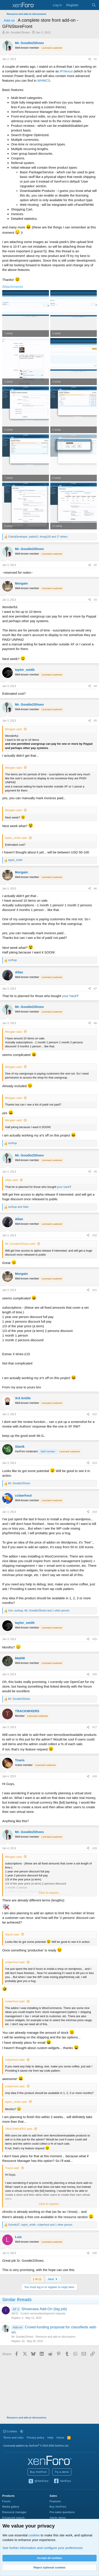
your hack (69, 996)
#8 (95, 1023)
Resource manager (14, 2512)
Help (50, 2437)
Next (53, 2279)
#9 (95, 1171)
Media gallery (10, 2506)
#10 (94, 1235)
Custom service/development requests (43, 2313)
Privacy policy (35, 2437)
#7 (95, 988)
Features (55, 2501)
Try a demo (62, 2472)
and (18, 1206)
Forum (6, 2501)
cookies (34, 2535)
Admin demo (58, 2517)
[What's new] (85, 5)
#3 (95, 599)
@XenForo (38, 2481)
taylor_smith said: (16, 837)
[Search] (94, 5)
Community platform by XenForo (36, 2445)
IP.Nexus (66, 71)
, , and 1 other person (38, 1610)
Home (60, 2437)
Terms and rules (13, 2437)
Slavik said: (12, 1934)
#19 (94, 1848)
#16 (94, 1674)
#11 (94, 1290)
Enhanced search (13, 2517)
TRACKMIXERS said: (19, 2128)
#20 (94, 2253)
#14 (94, 1511)
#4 (95, 686)
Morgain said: (13, 729)
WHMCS (43, 80)
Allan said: (11, 1180)
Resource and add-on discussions (55, 2336)
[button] (21, 2431)
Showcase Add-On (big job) (44, 2309)
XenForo (62, 2481)
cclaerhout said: (15, 1962)
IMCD (14, 2313)
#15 (94, 1639)
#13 (94, 1463)
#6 (95, 888)
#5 (95, 720)
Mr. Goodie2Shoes (18, 32)
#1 (95, 59)
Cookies (10, 2431)
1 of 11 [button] (37, 2279)
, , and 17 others (38, 536)
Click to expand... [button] (50, 1892)
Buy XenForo (38, 2472)
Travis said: (12, 2168)
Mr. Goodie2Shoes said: (20, 1243)
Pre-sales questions (62, 2512)
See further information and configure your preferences (42, 2548)
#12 (94, 1414)
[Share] (89, 59)
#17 (94, 1727)
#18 (94, 1776)
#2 (95, 565)
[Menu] (6, 5)
